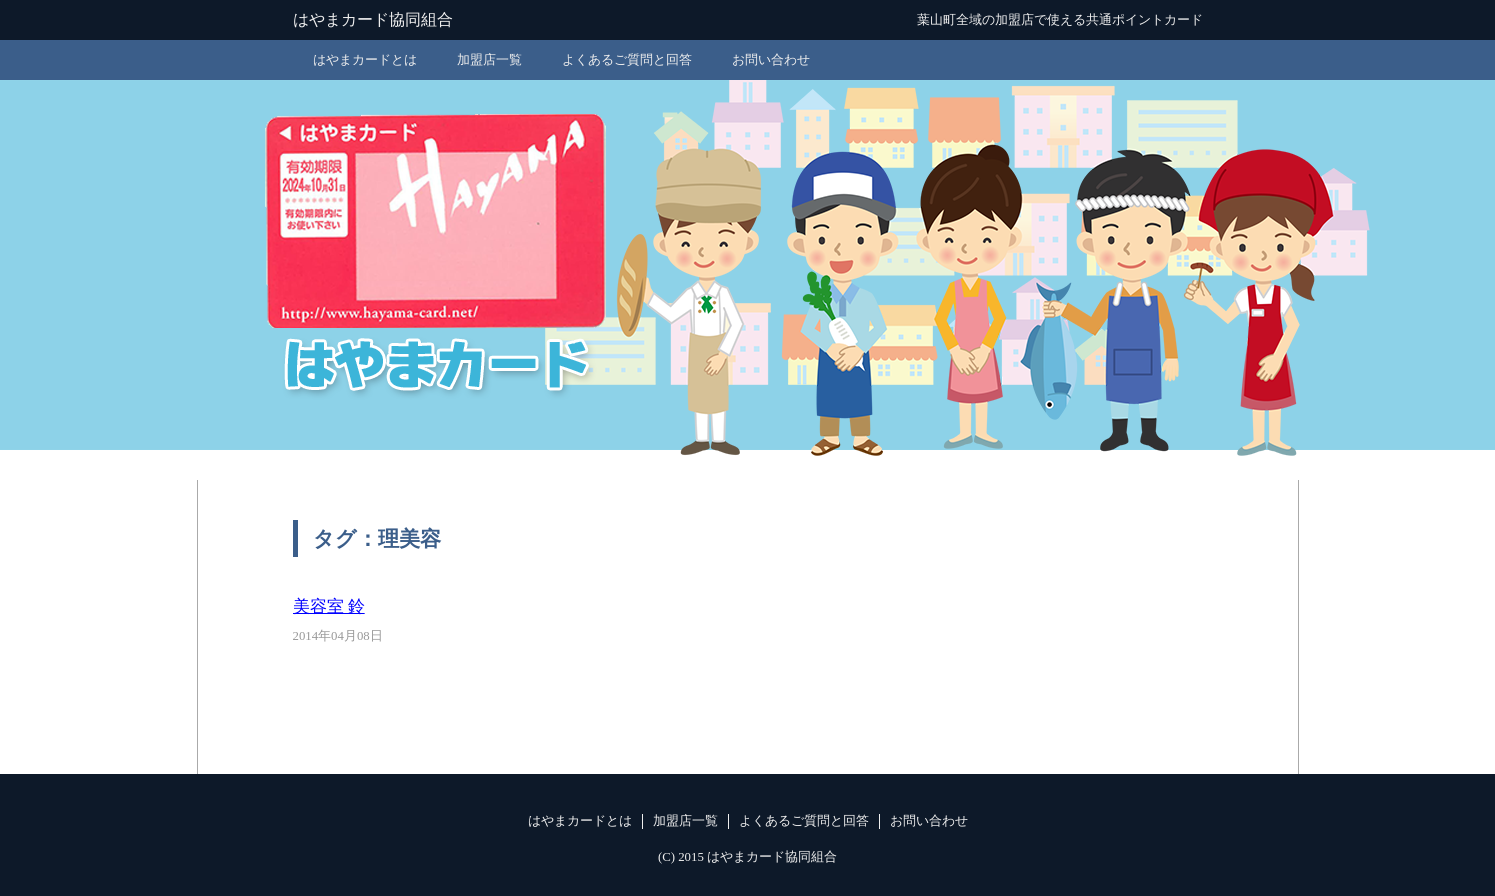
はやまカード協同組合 (373, 19)
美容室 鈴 (329, 606)
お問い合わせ (771, 60)
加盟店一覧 (489, 60)
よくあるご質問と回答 (627, 60)
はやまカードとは (365, 60)
